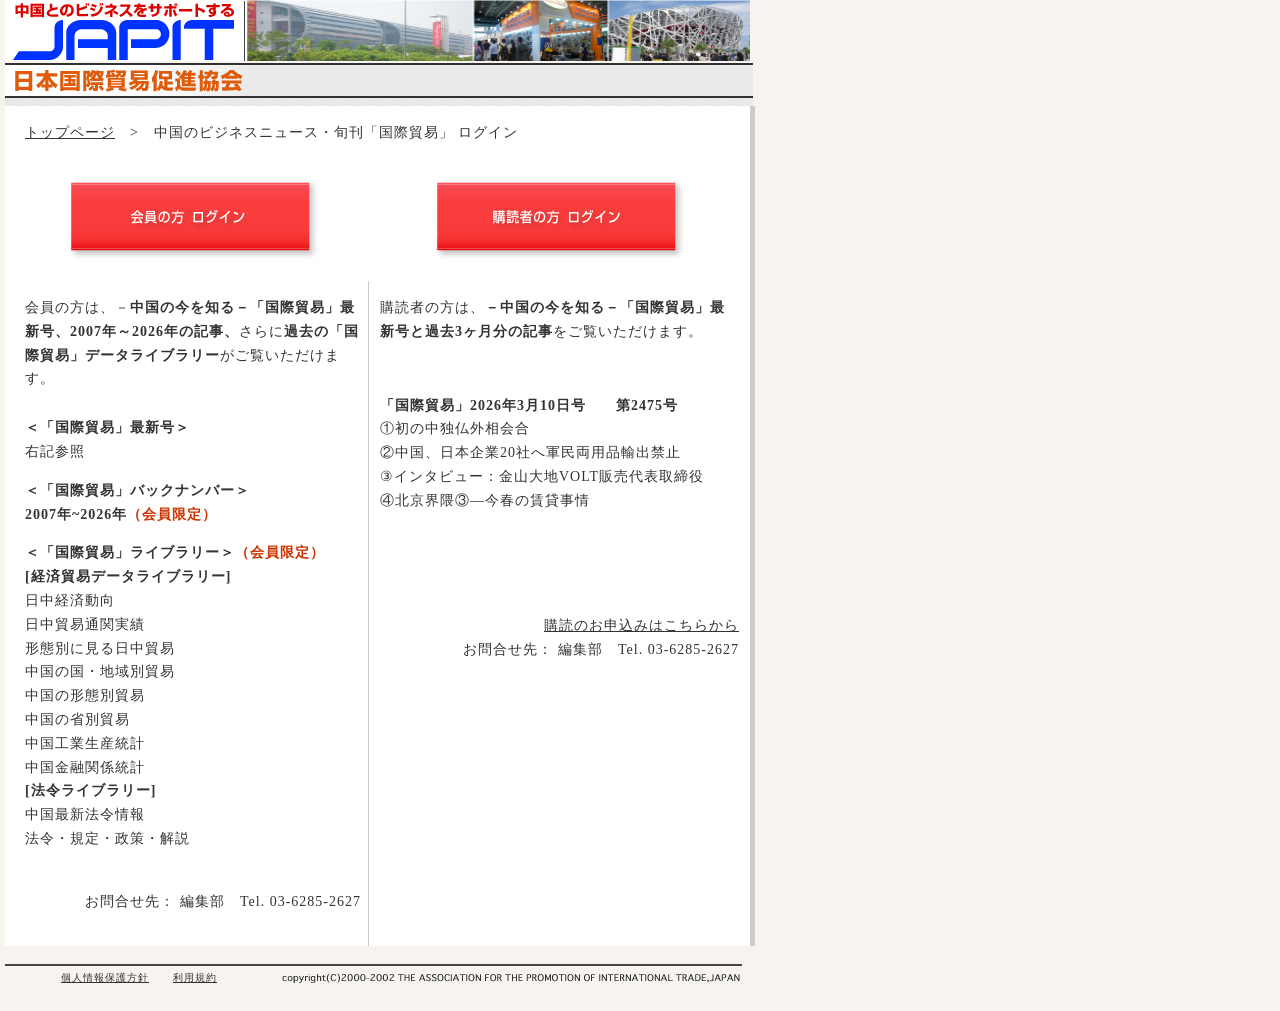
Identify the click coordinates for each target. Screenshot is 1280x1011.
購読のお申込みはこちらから (641, 625)
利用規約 (195, 977)
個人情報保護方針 (105, 977)
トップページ (70, 132)
